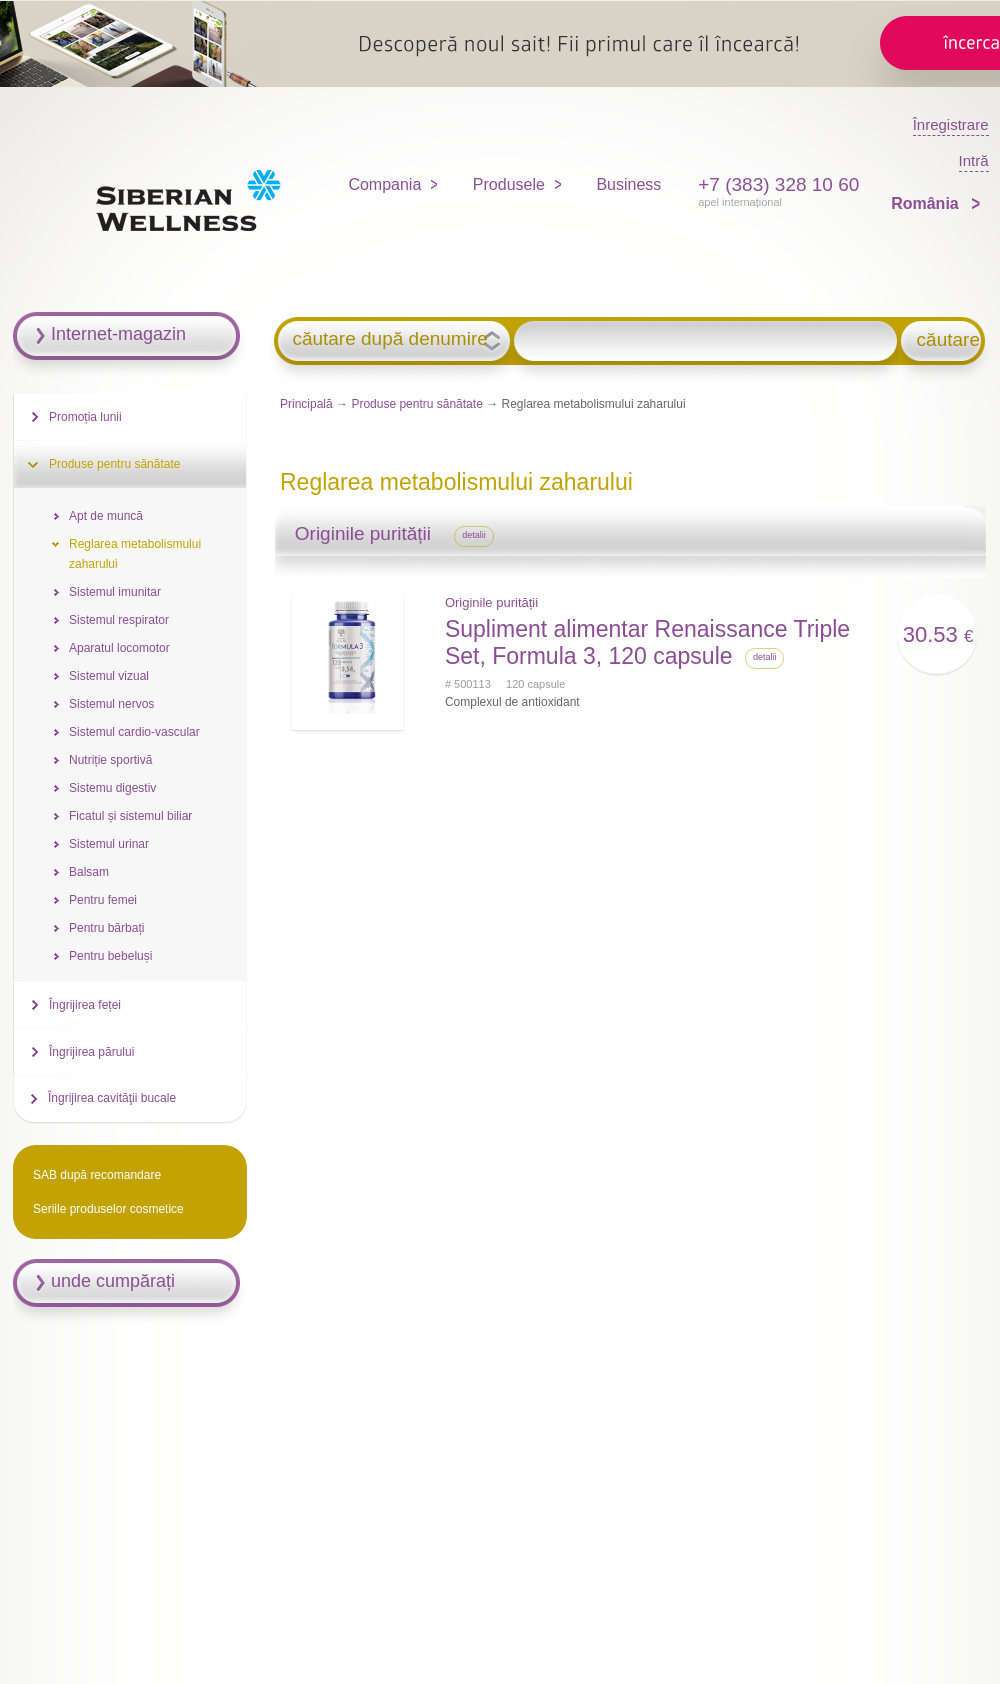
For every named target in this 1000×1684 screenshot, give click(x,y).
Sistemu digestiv (112, 788)
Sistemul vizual (109, 676)
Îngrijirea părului (91, 1052)
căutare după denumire (389, 339)
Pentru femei (103, 900)
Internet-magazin (118, 334)
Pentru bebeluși (110, 956)
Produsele (509, 184)
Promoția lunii (85, 417)
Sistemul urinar (109, 844)
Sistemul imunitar (115, 592)
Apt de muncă (106, 516)
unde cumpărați (113, 1281)
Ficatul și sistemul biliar (130, 816)
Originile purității (491, 602)
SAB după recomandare (97, 1175)
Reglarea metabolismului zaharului (135, 554)
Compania (384, 184)
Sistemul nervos (111, 704)
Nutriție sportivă (110, 760)
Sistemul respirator (119, 620)
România (927, 203)
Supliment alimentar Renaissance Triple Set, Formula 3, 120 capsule (647, 642)
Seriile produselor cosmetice (108, 1209)
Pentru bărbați (106, 928)
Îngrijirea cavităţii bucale (112, 1098)
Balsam (89, 872)
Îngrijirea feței (85, 1005)
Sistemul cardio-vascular (134, 732)
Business (628, 184)
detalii (474, 535)
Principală (306, 404)
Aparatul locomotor (119, 648)
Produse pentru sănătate (416, 404)
